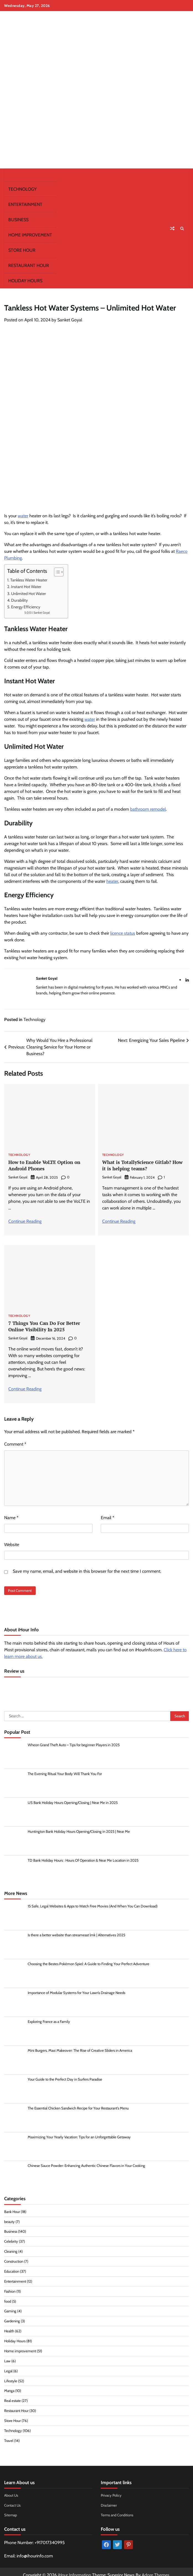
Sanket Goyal (69, 319)
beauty (9, 2221)
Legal (8, 2366)
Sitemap (10, 2508)
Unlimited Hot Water (28, 593)
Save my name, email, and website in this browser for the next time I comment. (87, 1570)
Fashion (10, 2289)
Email (107, 1516)
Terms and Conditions (117, 2508)
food (7, 2298)
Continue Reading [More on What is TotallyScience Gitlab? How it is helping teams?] (118, 1220)
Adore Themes (155, 2568)
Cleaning (10, 2250)
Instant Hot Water (26, 586)
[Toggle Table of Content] (56, 572)
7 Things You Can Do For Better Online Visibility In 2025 (44, 1326)
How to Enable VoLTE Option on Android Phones (44, 1165)
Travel (8, 2435)
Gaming (10, 2308)
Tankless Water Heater (28, 580)
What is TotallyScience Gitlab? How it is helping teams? (142, 1165)
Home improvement (30, 235)
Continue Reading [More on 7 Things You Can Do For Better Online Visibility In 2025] (25, 1388)
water (23, 515)
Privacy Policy (111, 2489)
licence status (122, 933)
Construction (14, 2259)
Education (11, 2269)
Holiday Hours (25, 280)
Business (18, 219)
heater (112, 881)
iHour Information (74, 2568)
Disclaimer (109, 2499)
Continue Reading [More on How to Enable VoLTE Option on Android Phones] (25, 1220)
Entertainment (25, 204)
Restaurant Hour (28, 265)
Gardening (12, 2318)
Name (11, 1516)
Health (9, 2327)
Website (11, 1543)
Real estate (12, 2396)
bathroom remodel (148, 809)
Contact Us (12, 2499)
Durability (19, 600)
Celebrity (11, 2240)
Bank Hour (12, 2211)
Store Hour (21, 250)
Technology (22, 189)
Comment (15, 1443)
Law (7, 2357)
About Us (11, 2489)
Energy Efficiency (25, 606)
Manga (9, 2386)
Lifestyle (10, 2376)
